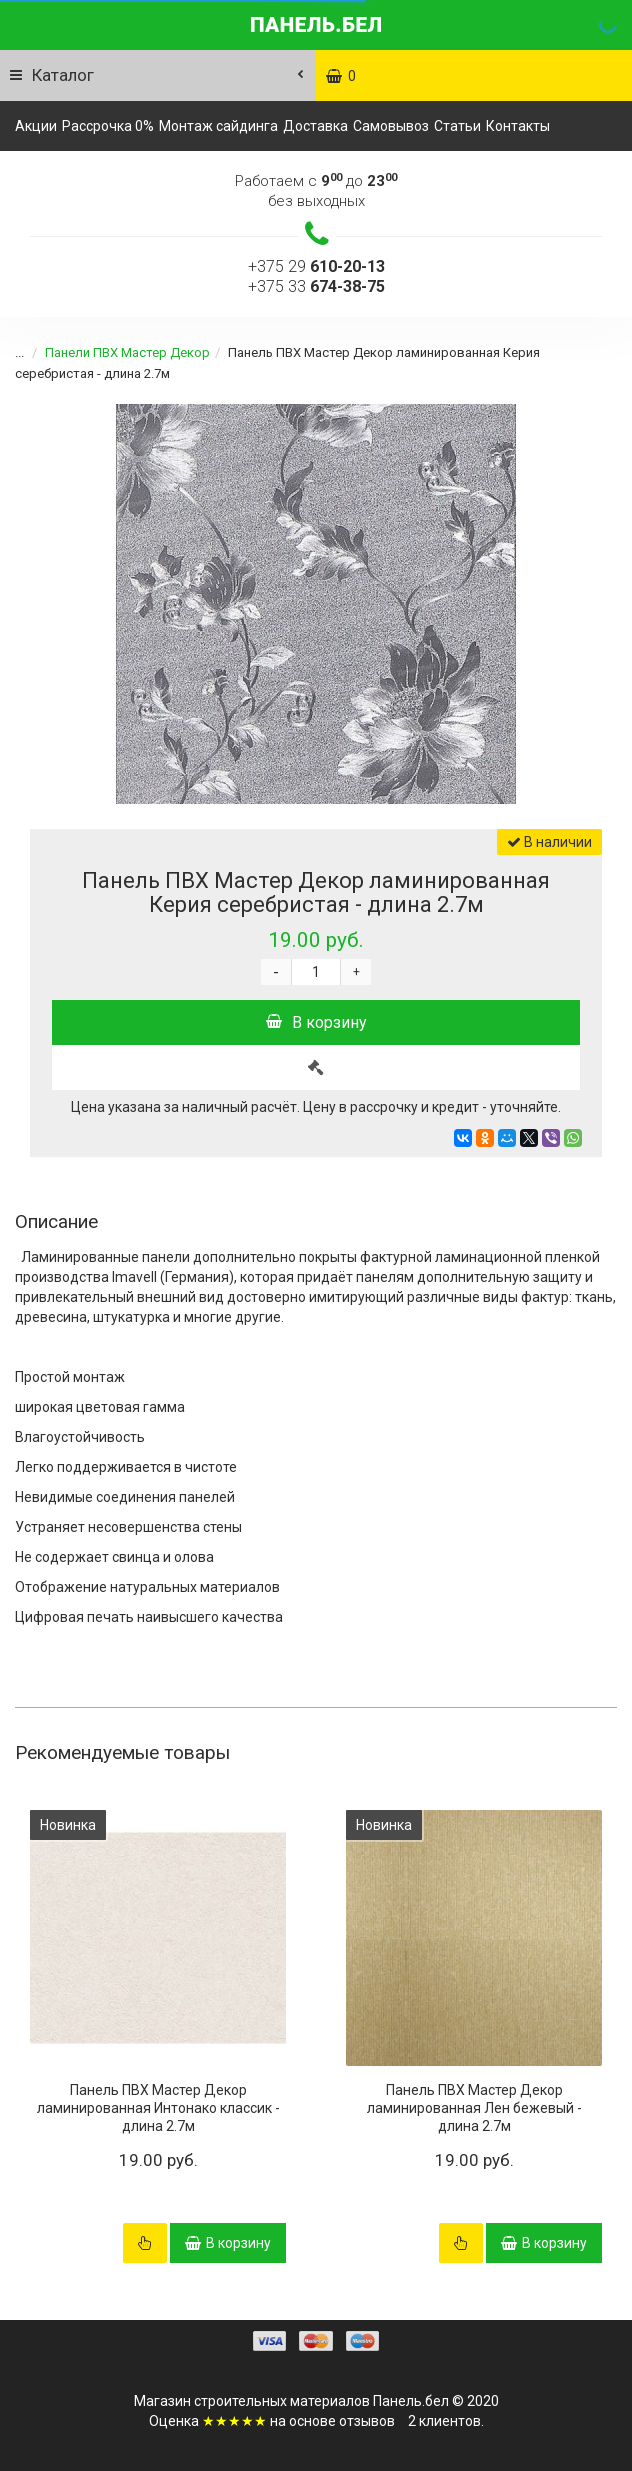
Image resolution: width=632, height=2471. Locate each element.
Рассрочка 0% (108, 126)
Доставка (315, 126)
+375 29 (316, 266)
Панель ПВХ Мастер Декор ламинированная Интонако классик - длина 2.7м (158, 2108)
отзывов (367, 2421)
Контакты (518, 126)
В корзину (316, 1022)
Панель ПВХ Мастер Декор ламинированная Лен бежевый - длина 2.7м (474, 2108)
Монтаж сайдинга (218, 126)
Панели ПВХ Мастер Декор (127, 352)
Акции (36, 126)
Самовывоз (391, 126)
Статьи (457, 126)
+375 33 (316, 286)
